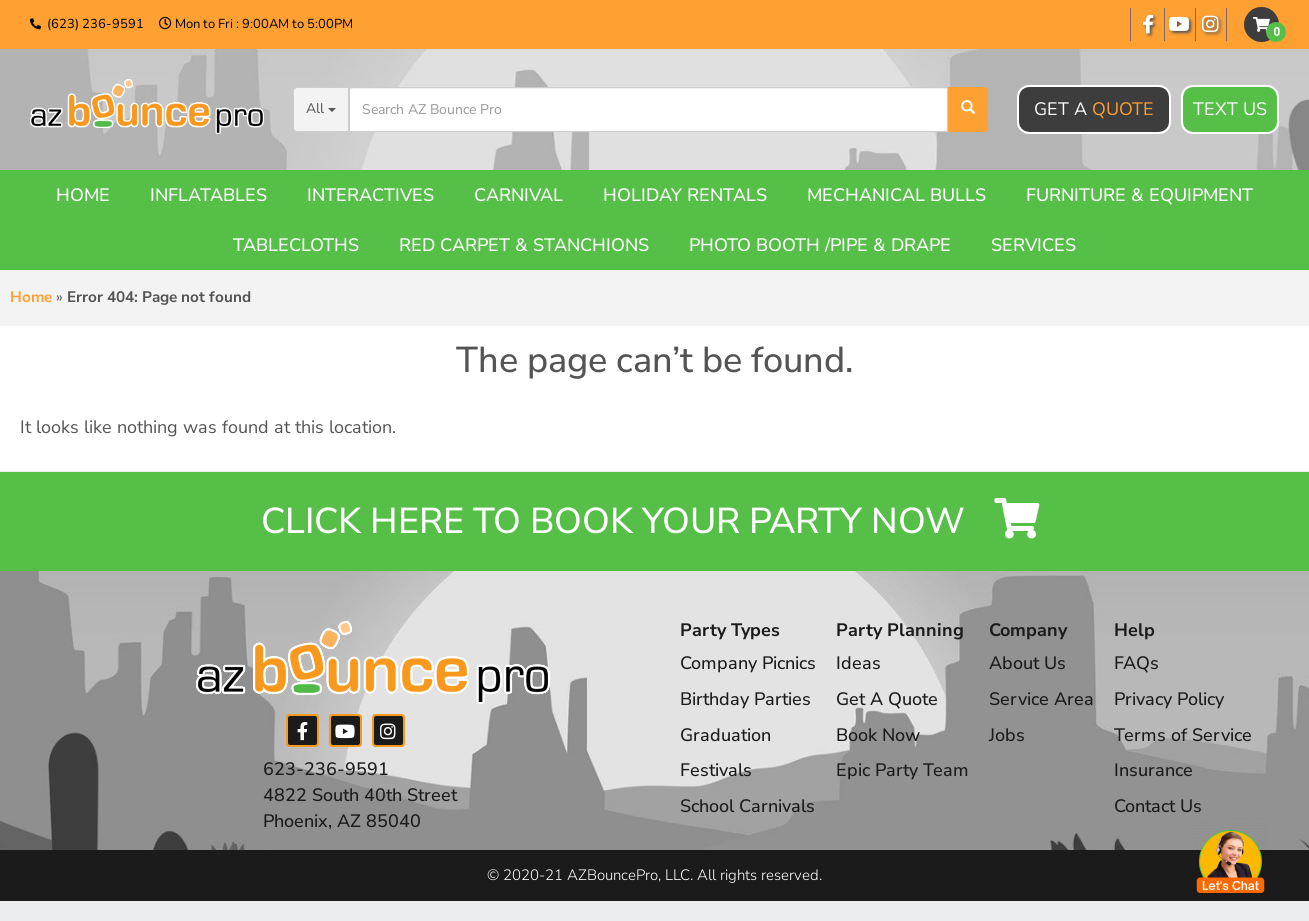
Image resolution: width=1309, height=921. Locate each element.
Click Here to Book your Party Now (655, 521)
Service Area (1041, 699)
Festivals (716, 770)
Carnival (518, 195)
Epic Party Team (902, 770)
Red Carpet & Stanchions (524, 245)
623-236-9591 (326, 769)
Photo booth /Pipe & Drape (820, 245)
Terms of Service (1183, 735)
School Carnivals (747, 806)
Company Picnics (748, 663)
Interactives (370, 195)
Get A (1094, 109)
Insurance (1153, 770)
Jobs (1007, 735)
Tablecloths (296, 245)
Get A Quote (887, 699)
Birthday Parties (745, 699)
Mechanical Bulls (896, 195)
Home (83, 195)
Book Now (878, 735)
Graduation (725, 735)
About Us (1027, 663)
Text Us (1230, 110)
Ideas (858, 663)
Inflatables (208, 195)
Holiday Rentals (685, 195)
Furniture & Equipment (1139, 195)
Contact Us (1158, 806)
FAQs (1136, 663)
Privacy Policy (1169, 699)
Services (1033, 245)
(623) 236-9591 (95, 24)
